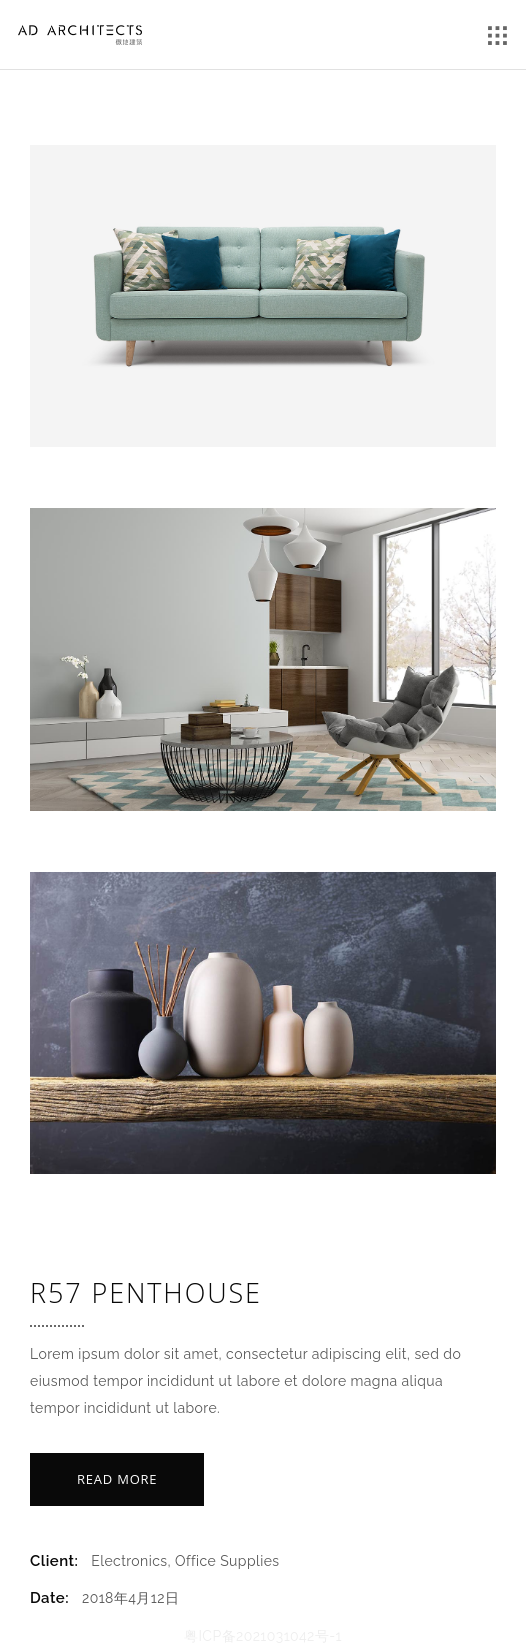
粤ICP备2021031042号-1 (263, 1636)
